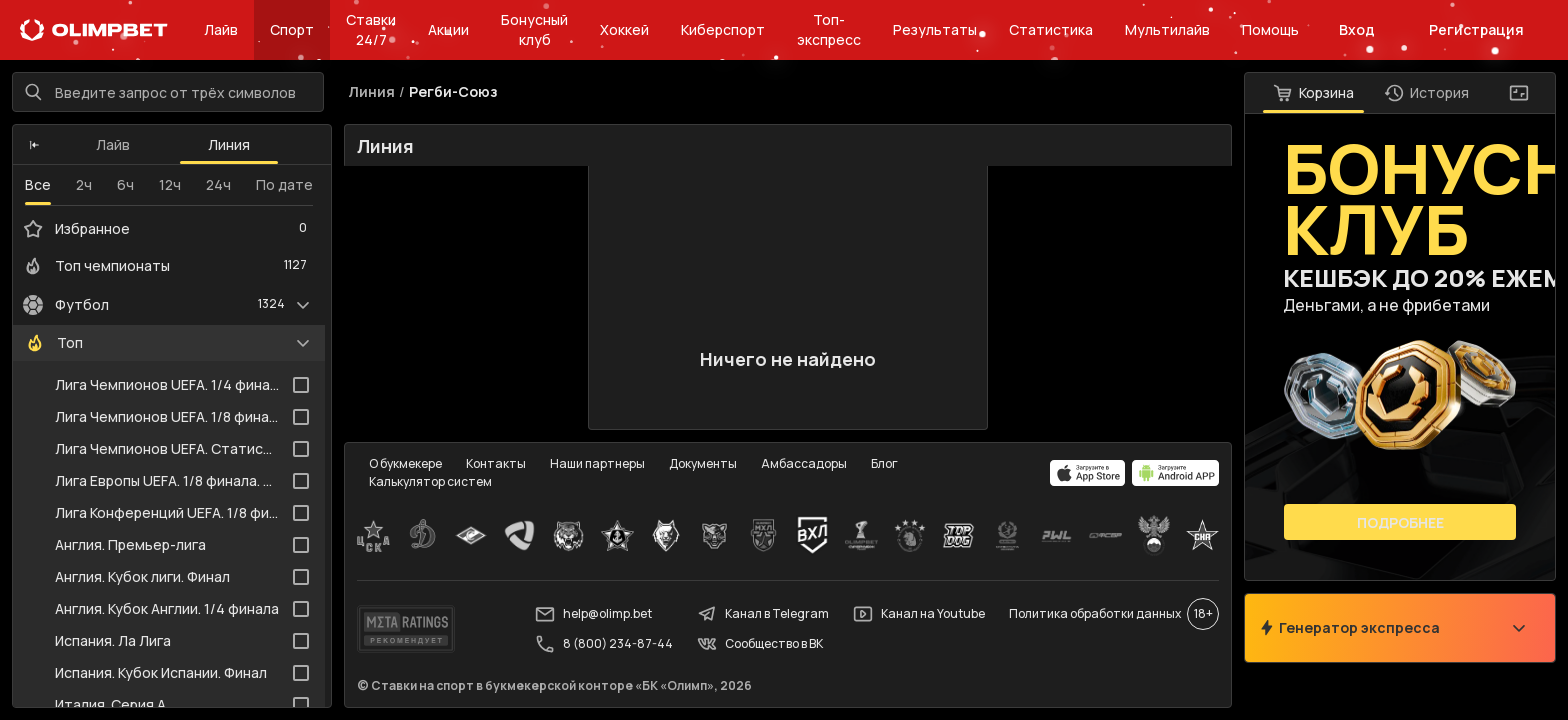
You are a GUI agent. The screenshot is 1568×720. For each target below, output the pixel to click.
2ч (84, 184)
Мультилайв (1167, 29)
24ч (218, 184)
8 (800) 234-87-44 (604, 644)
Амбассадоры (804, 463)
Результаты (935, 29)
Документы (703, 463)
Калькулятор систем (430, 481)
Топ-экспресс (829, 29)
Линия (229, 144)
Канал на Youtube (919, 614)
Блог (884, 463)
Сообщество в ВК (760, 644)
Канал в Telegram (763, 614)
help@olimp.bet (593, 614)
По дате (284, 184)
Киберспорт (723, 29)
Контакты (496, 463)
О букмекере (405, 463)
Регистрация (1476, 29)
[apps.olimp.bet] (1088, 473)
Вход (1357, 29)
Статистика (1051, 29)
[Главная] (94, 30)
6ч (125, 184)
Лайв (221, 29)
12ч (170, 184)
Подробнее (1400, 522)
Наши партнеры (597, 463)
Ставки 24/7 (371, 29)
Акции (448, 29)
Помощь (1270, 29)
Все (38, 184)
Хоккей (624, 29)
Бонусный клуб (534, 29)
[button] (34, 145)
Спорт (292, 29)
